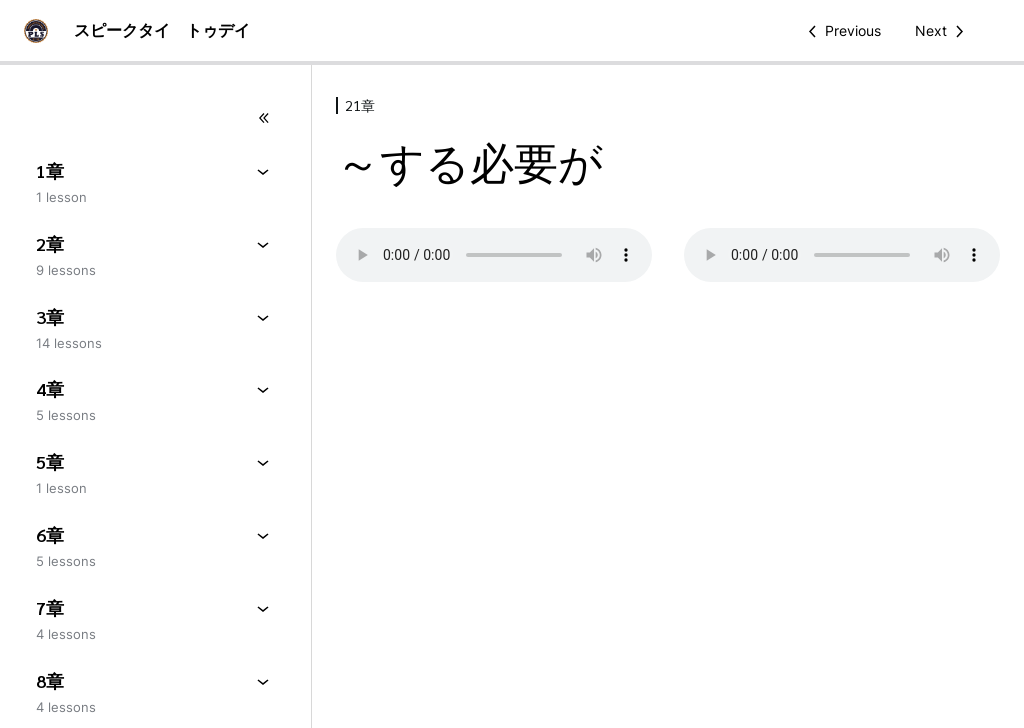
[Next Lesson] (943, 31)
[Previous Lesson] (841, 31)
